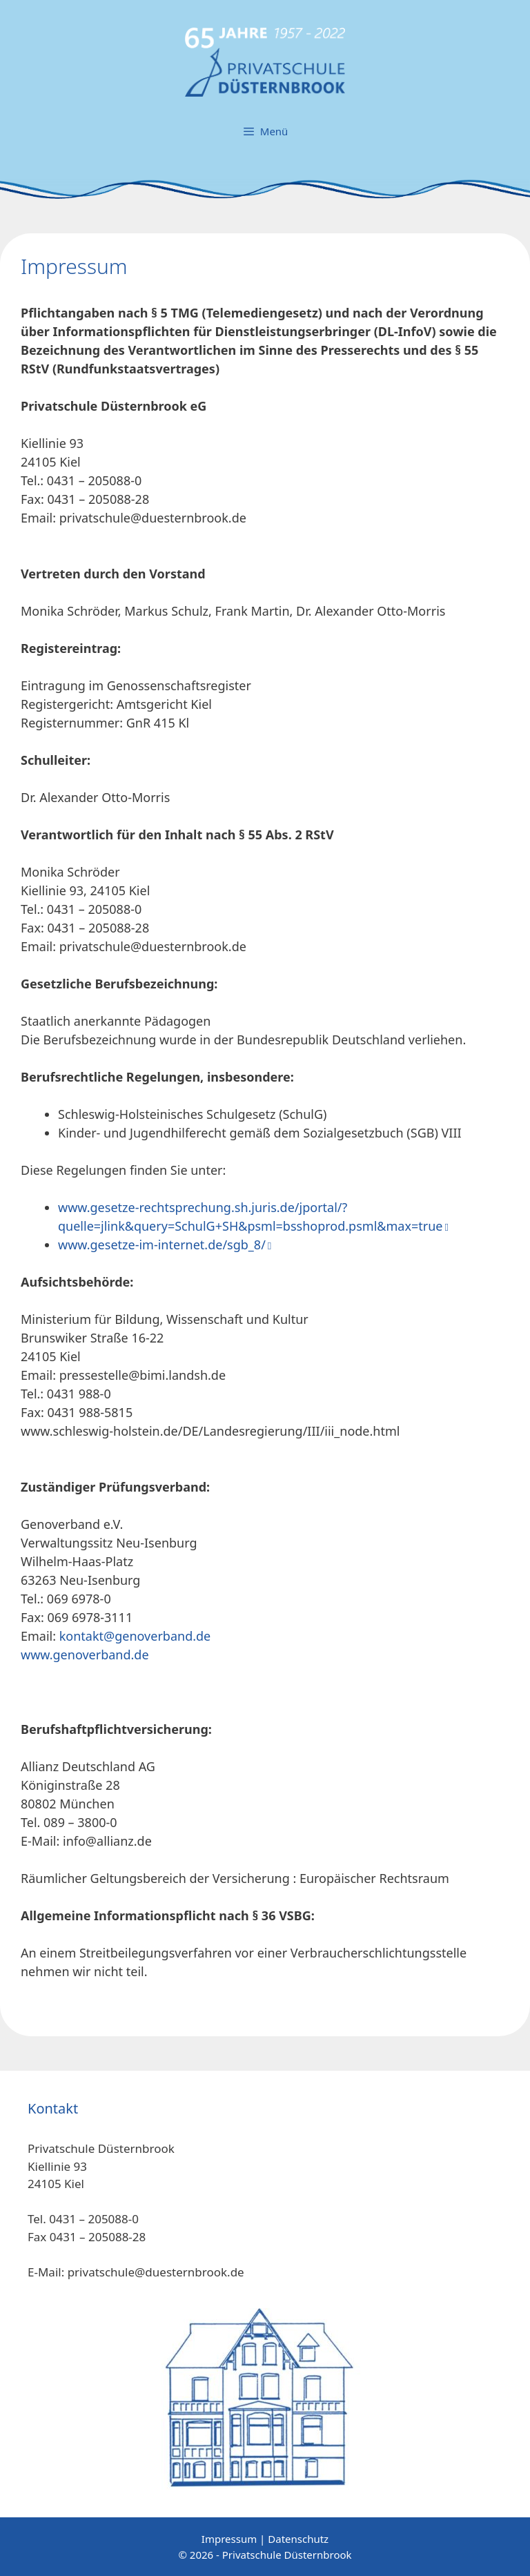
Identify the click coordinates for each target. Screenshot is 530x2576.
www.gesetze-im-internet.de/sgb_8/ (162, 1244)
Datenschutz (298, 2539)
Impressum (229, 2539)
